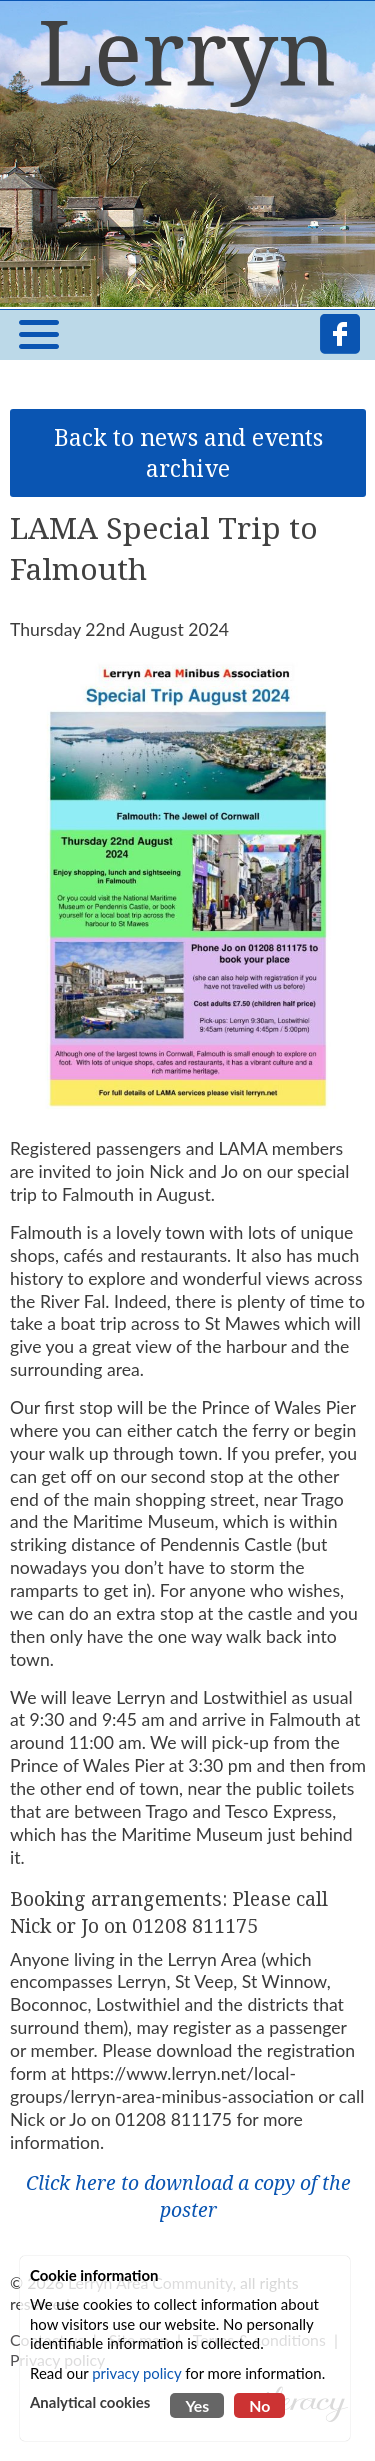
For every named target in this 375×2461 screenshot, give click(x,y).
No (259, 2405)
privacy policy (136, 2373)
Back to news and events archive (188, 453)
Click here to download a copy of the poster (188, 2196)
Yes (197, 2405)
